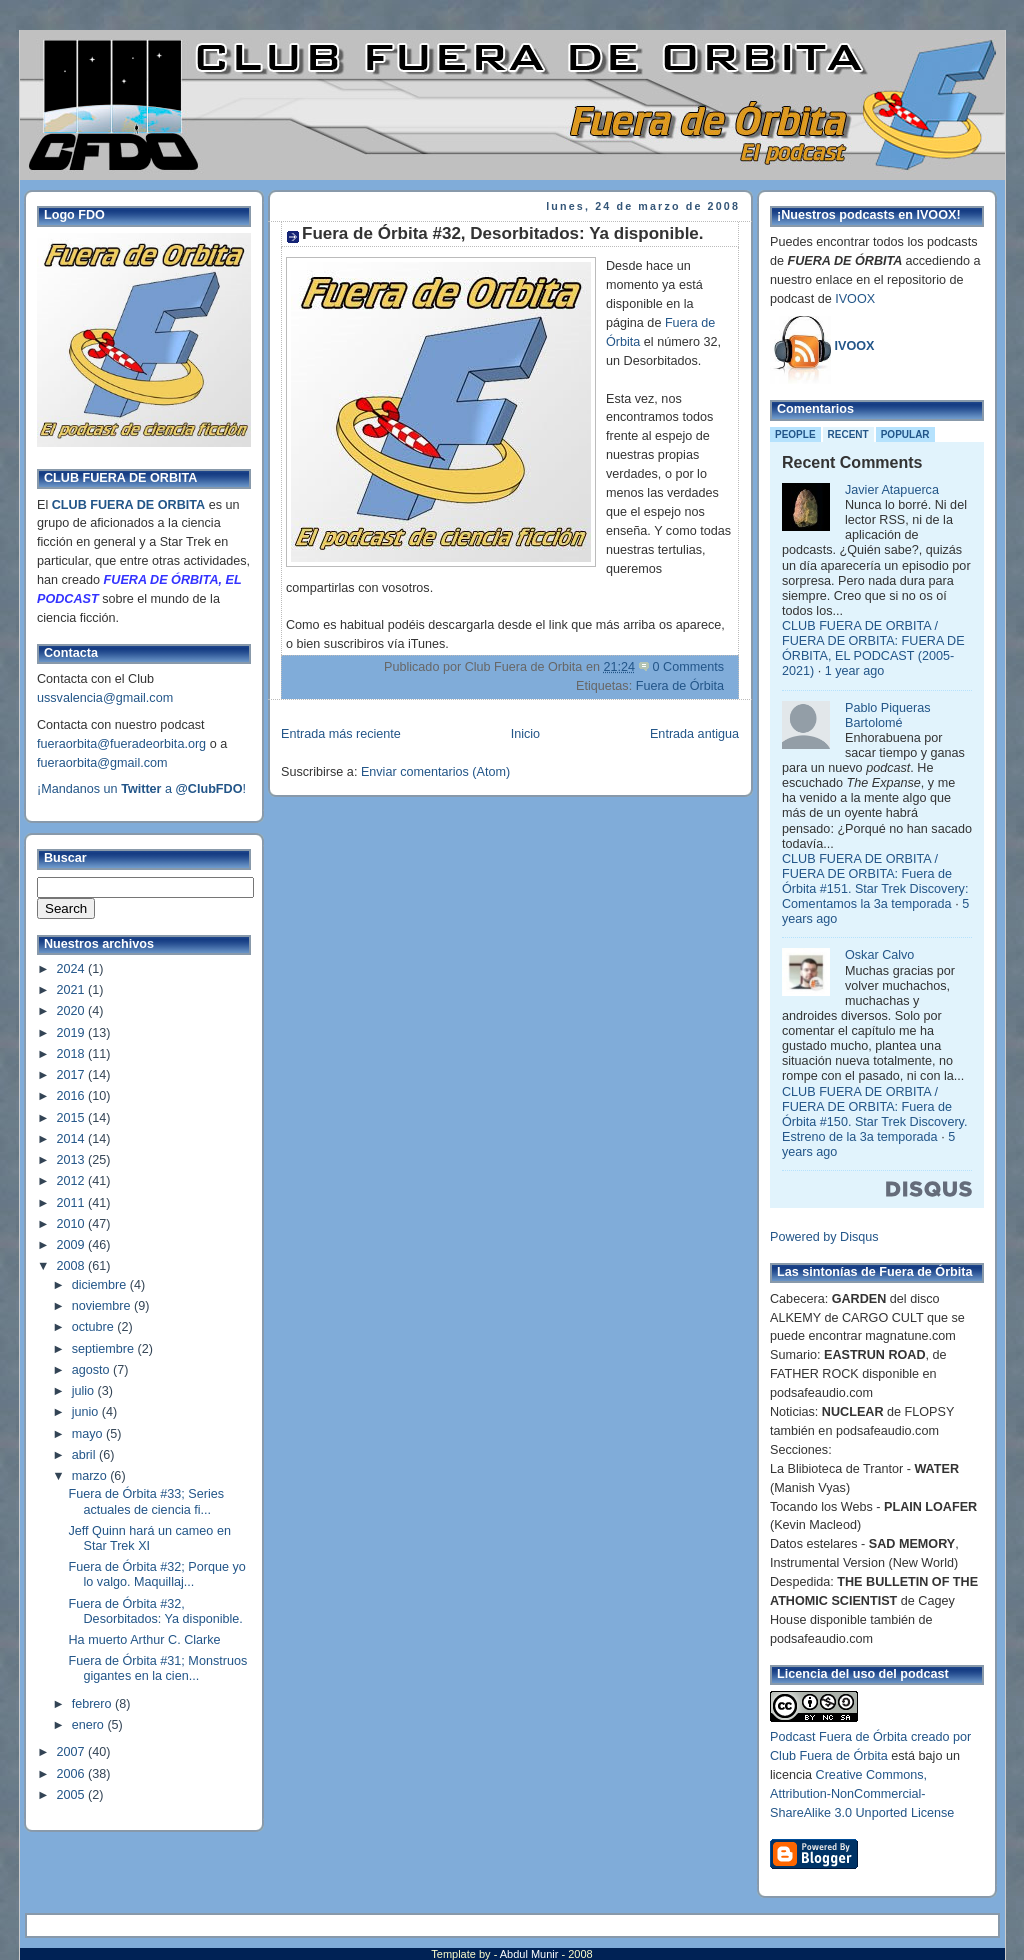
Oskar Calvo (879, 955)
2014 (73, 1139)
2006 (73, 1774)
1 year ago (855, 671)
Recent (848, 434)
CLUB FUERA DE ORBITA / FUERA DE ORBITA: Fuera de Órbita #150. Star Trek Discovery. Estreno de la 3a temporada (874, 1114)
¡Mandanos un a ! (141, 789)
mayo (89, 1434)
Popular (905, 434)
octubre (95, 1327)
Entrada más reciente (341, 734)
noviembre (103, 1306)
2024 (73, 969)
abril (85, 1455)
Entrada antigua (694, 734)
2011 (73, 1203)
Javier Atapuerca (892, 490)
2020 (73, 1011)
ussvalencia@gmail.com (105, 698)
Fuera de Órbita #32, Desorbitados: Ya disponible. (156, 1611)
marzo (91, 1476)
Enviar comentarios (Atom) (435, 772)
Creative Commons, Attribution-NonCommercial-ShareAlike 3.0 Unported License (862, 1794)
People (795, 434)
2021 (73, 990)
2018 (73, 1054)
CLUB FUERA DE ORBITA (128, 505)
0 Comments (688, 667)
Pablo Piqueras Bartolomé (888, 715)
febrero (93, 1704)
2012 (73, 1181)
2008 (73, 1266)
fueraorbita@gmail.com (102, 763)
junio (87, 1412)
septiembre (105, 1349)
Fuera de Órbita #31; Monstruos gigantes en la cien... (158, 1668)
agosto (92, 1370)
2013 (73, 1160)
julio (85, 1391)
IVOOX (855, 299)
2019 (73, 1033)
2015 (73, 1118)
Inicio (525, 734)
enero (90, 1725)
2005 (73, 1795)
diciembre (101, 1285)
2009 (73, 1245)
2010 (73, 1224)
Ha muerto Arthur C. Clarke (145, 1640)
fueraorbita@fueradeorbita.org (121, 744)
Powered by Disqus (824, 1237)
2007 (73, 1752)
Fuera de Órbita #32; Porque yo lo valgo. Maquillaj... (157, 1574)
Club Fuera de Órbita (829, 1756)
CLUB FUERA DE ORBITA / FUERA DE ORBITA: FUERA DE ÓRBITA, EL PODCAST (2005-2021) (873, 648)
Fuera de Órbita (680, 686)
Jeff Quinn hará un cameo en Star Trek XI (150, 1538)
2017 (73, 1075)
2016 (73, 1096)
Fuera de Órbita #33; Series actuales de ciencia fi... (147, 1501)
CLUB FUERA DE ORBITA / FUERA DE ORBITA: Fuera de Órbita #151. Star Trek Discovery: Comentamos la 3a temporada (875, 881)
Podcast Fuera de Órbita (838, 1737)
